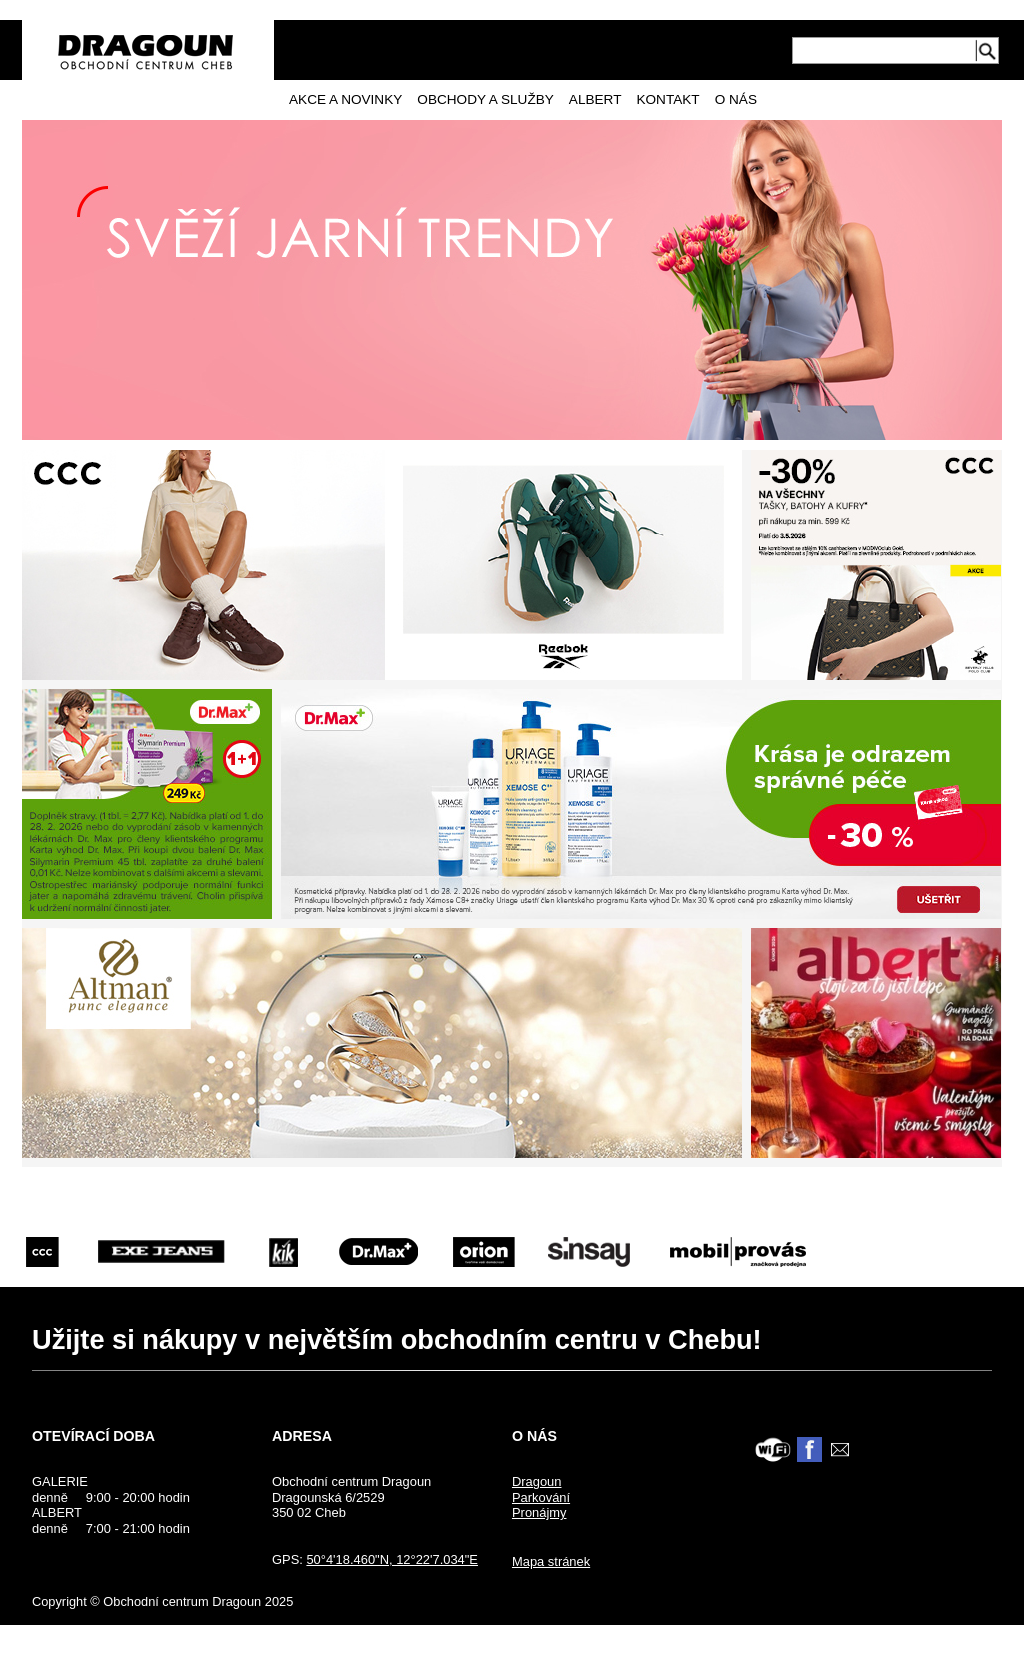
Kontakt (667, 99)
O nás (736, 99)
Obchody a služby (485, 99)
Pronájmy (539, 1512)
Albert (595, 99)
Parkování (541, 1497)
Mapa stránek (551, 1561)
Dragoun (537, 1481)
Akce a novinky (345, 99)
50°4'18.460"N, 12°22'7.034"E (392, 1559)
